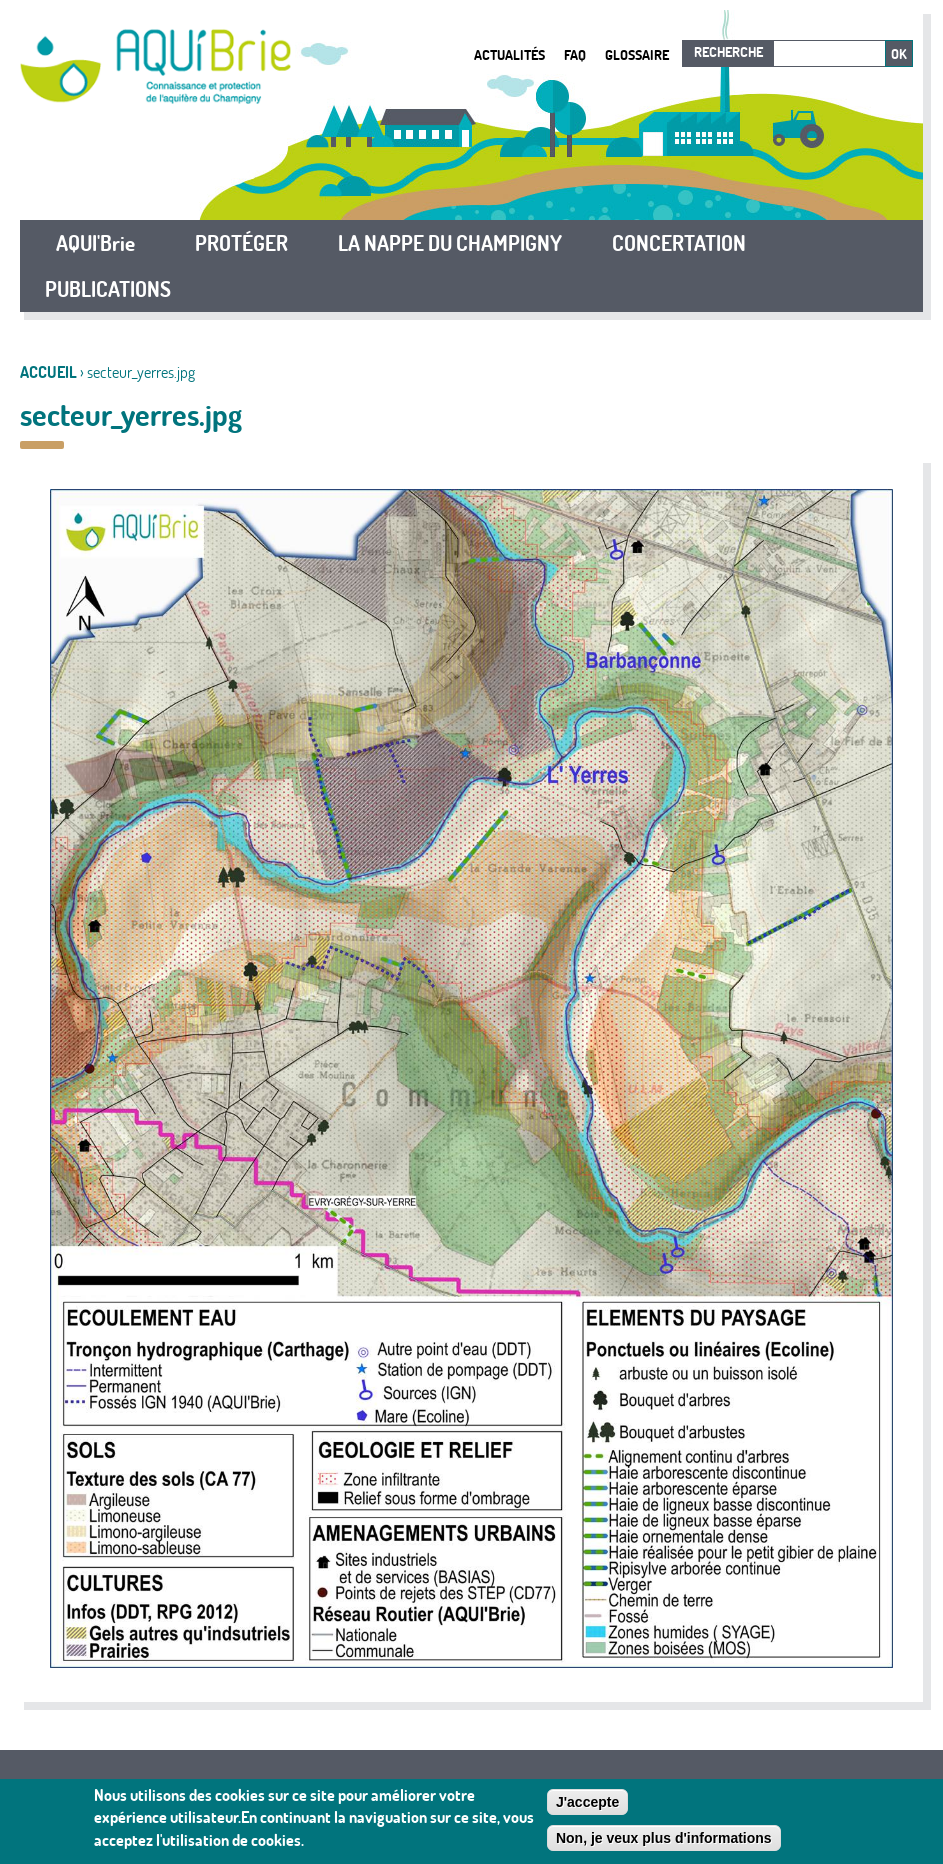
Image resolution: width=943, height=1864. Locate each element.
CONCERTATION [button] (679, 243)
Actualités (509, 54)
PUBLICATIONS (108, 289)
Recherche (728, 52)
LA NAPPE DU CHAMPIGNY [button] (450, 243)
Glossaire (637, 54)
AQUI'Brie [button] (95, 243)
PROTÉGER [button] (241, 243)
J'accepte (587, 1804)
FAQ (575, 54)
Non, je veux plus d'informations (664, 1840)
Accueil (48, 372)
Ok (899, 54)
